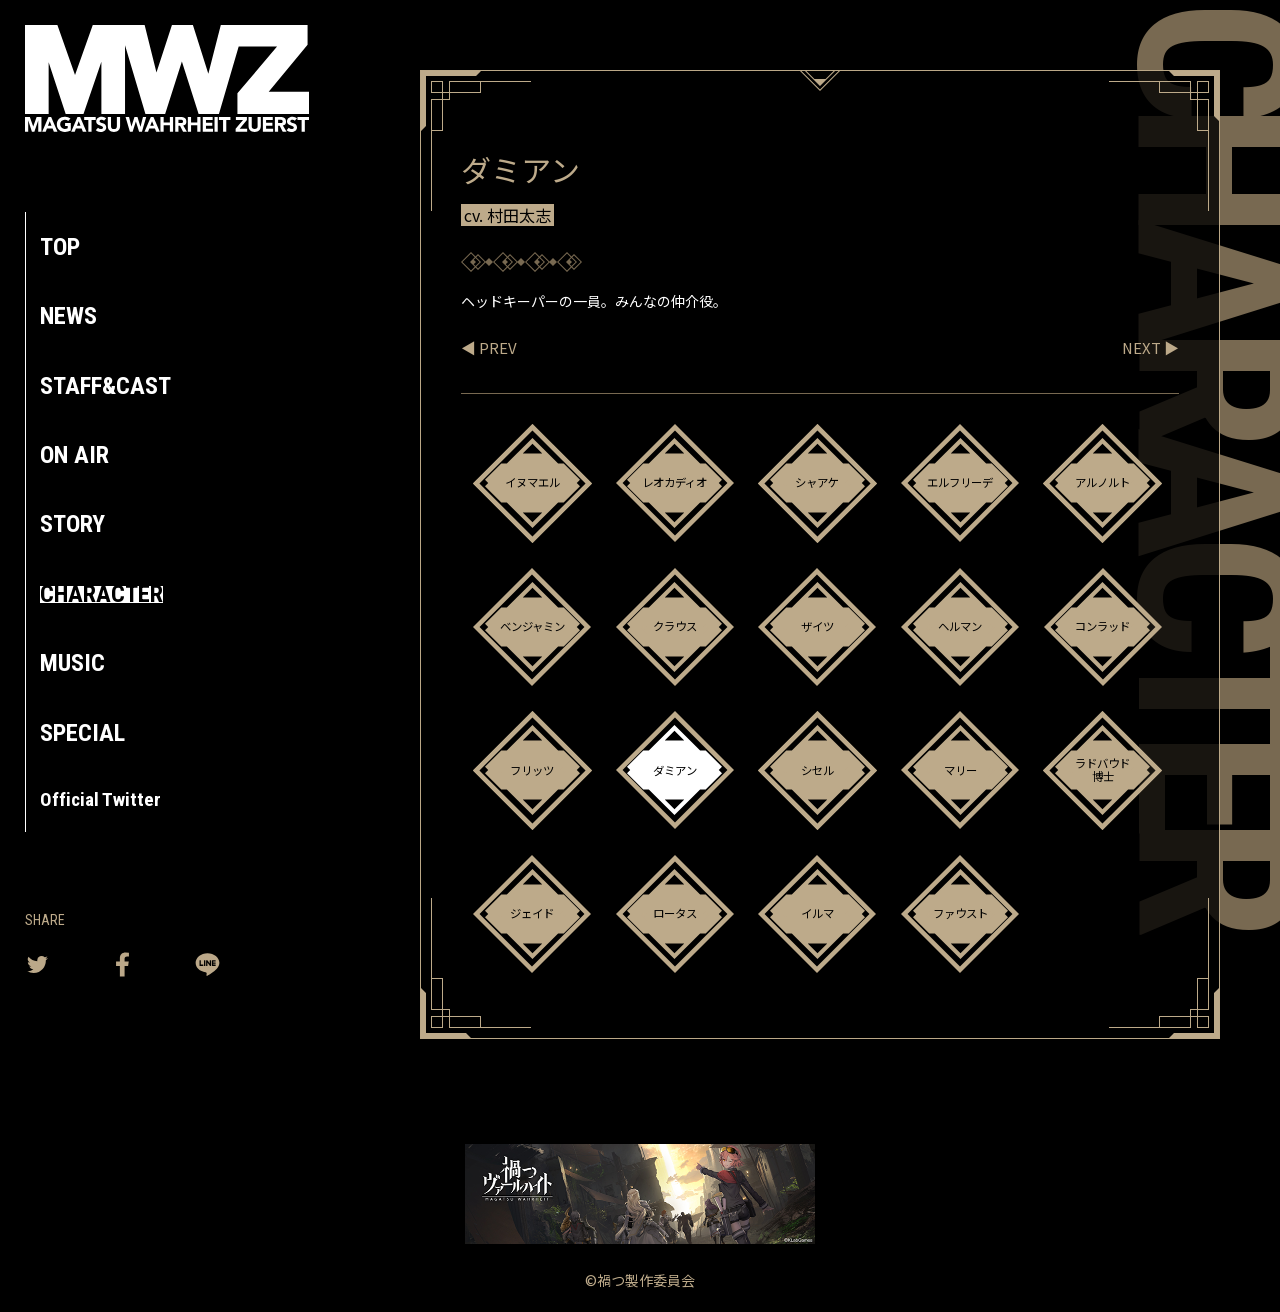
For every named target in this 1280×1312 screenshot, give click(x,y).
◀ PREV (490, 347)
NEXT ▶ (1148, 347)
